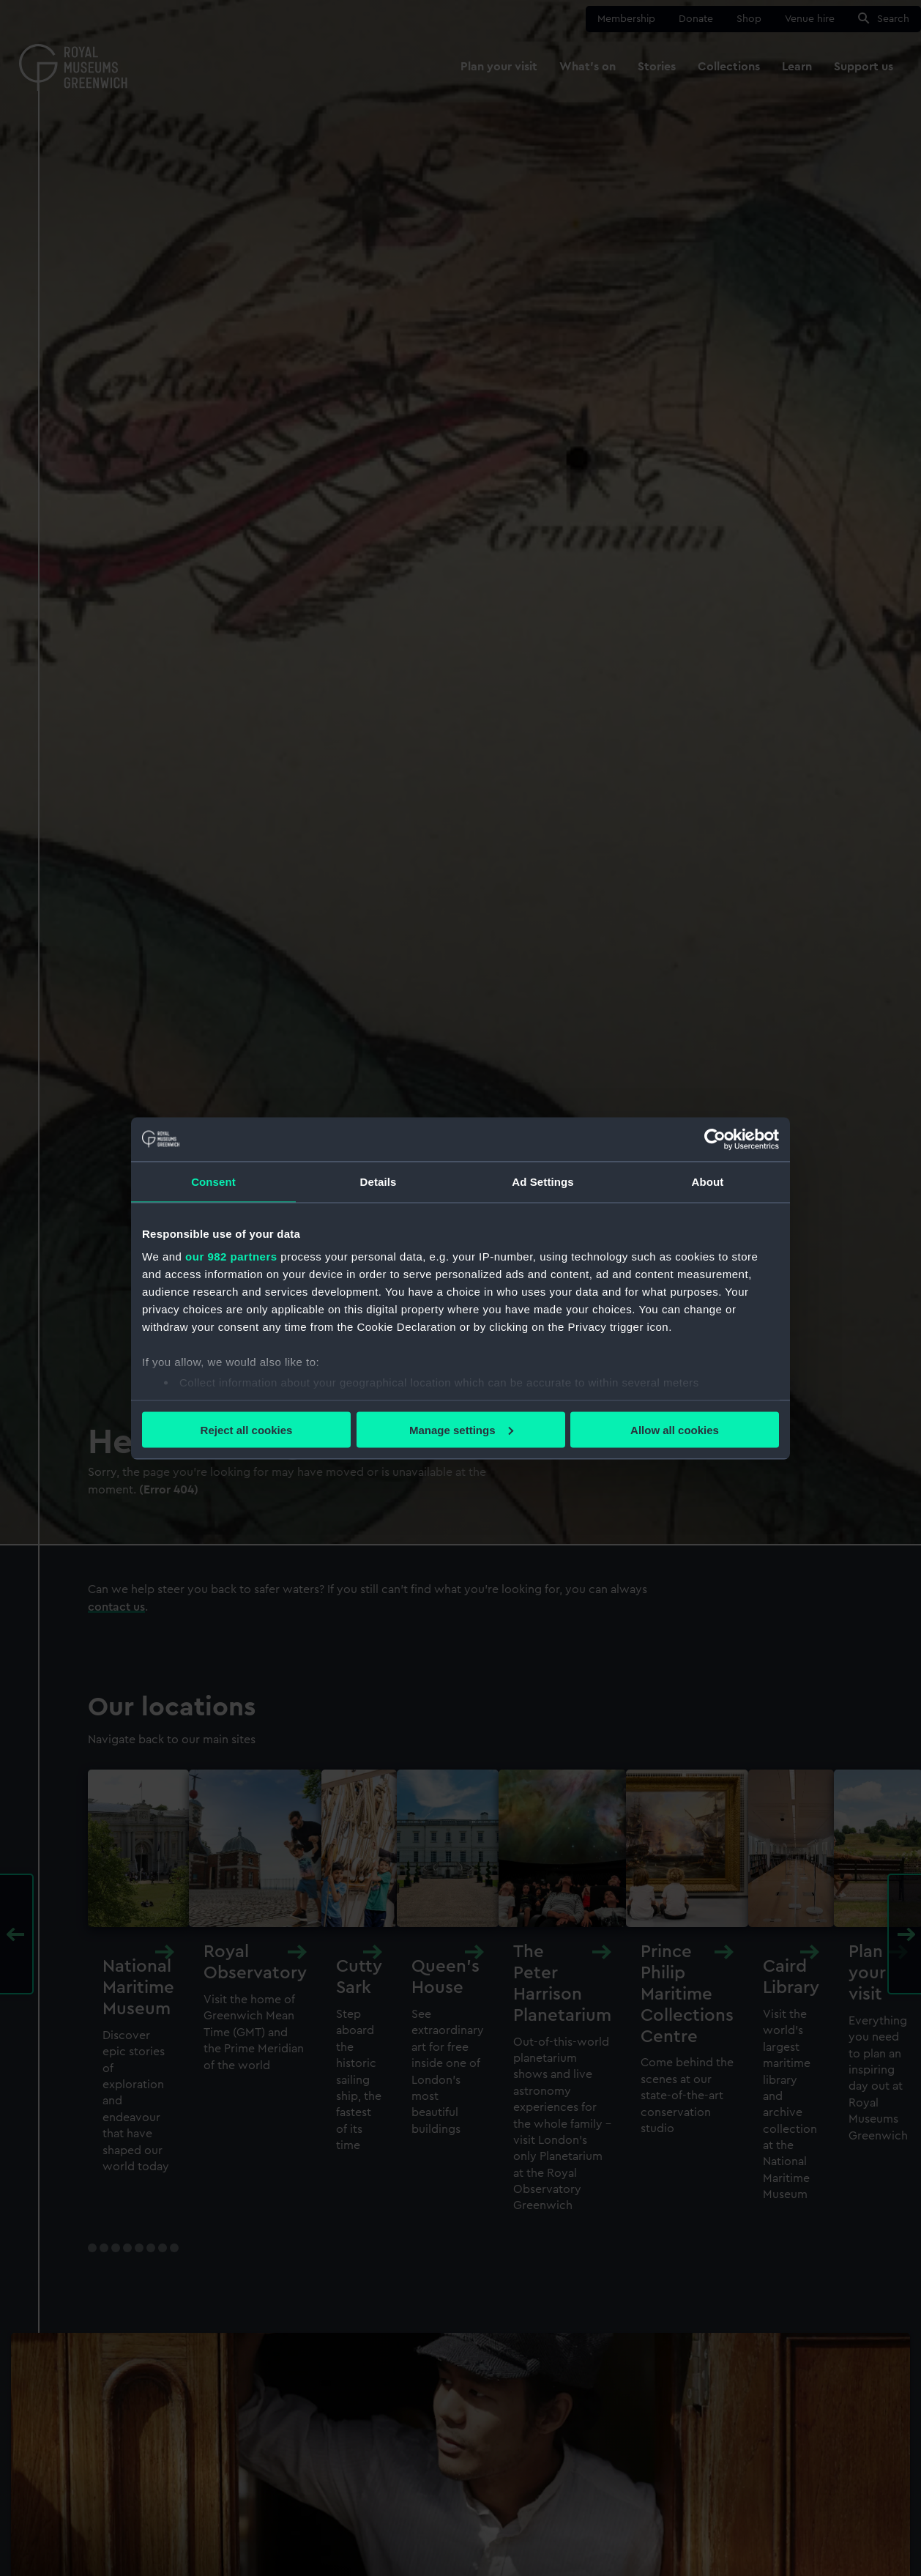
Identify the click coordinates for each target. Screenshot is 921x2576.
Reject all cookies (247, 1429)
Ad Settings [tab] (542, 1181)
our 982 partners (231, 1256)
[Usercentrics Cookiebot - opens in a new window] (715, 1139)
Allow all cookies (674, 1429)
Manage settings (461, 1429)
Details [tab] (378, 1181)
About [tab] (708, 1181)
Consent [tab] (213, 1181)
